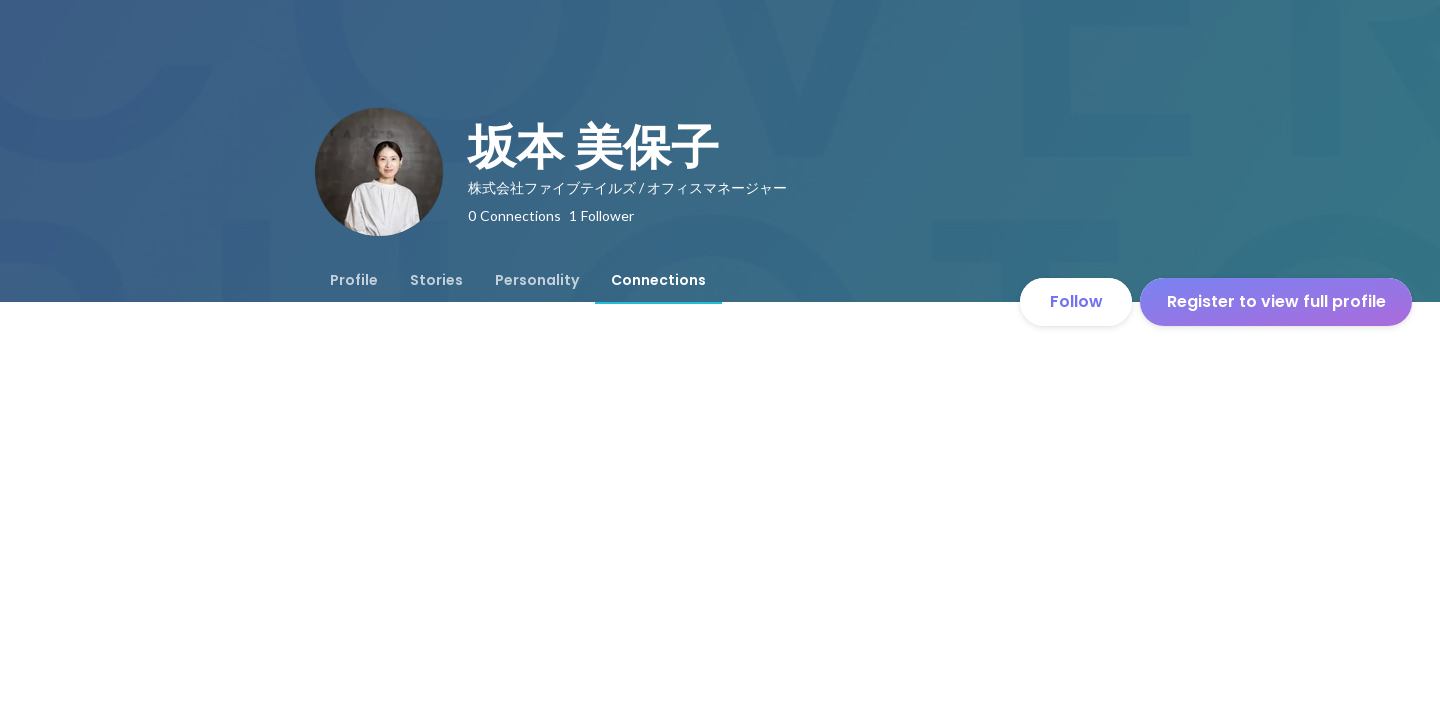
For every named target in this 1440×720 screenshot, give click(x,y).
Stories (436, 280)
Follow (1076, 301)
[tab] (354, 280)
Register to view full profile (1276, 301)
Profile (354, 280)
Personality (537, 280)
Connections (658, 280)
